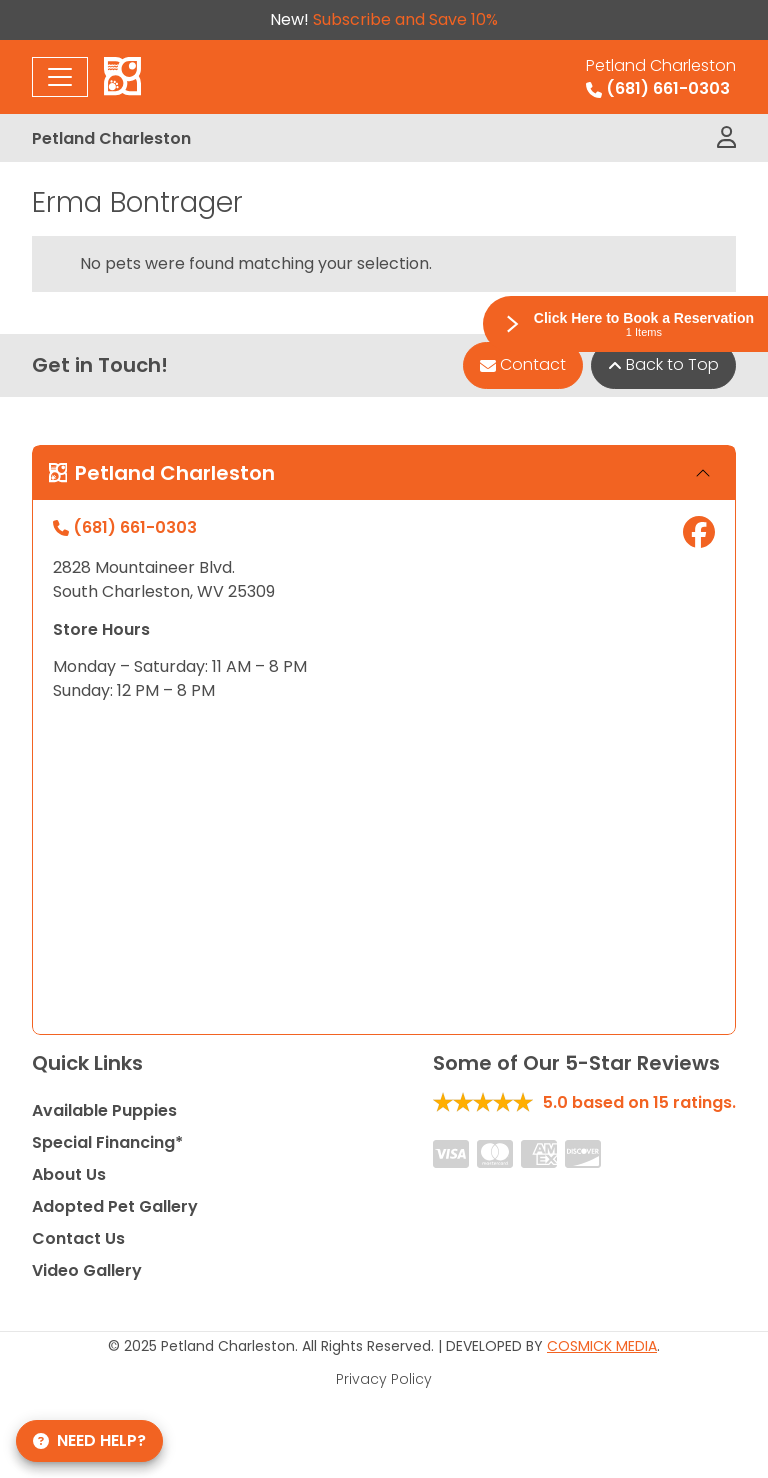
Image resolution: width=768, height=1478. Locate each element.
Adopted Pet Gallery (115, 1206)
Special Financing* (107, 1142)
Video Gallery (87, 1270)
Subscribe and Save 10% (405, 19)
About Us (69, 1174)
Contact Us (78, 1238)
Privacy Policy (384, 1379)
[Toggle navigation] (60, 77)
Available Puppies (104, 1110)
